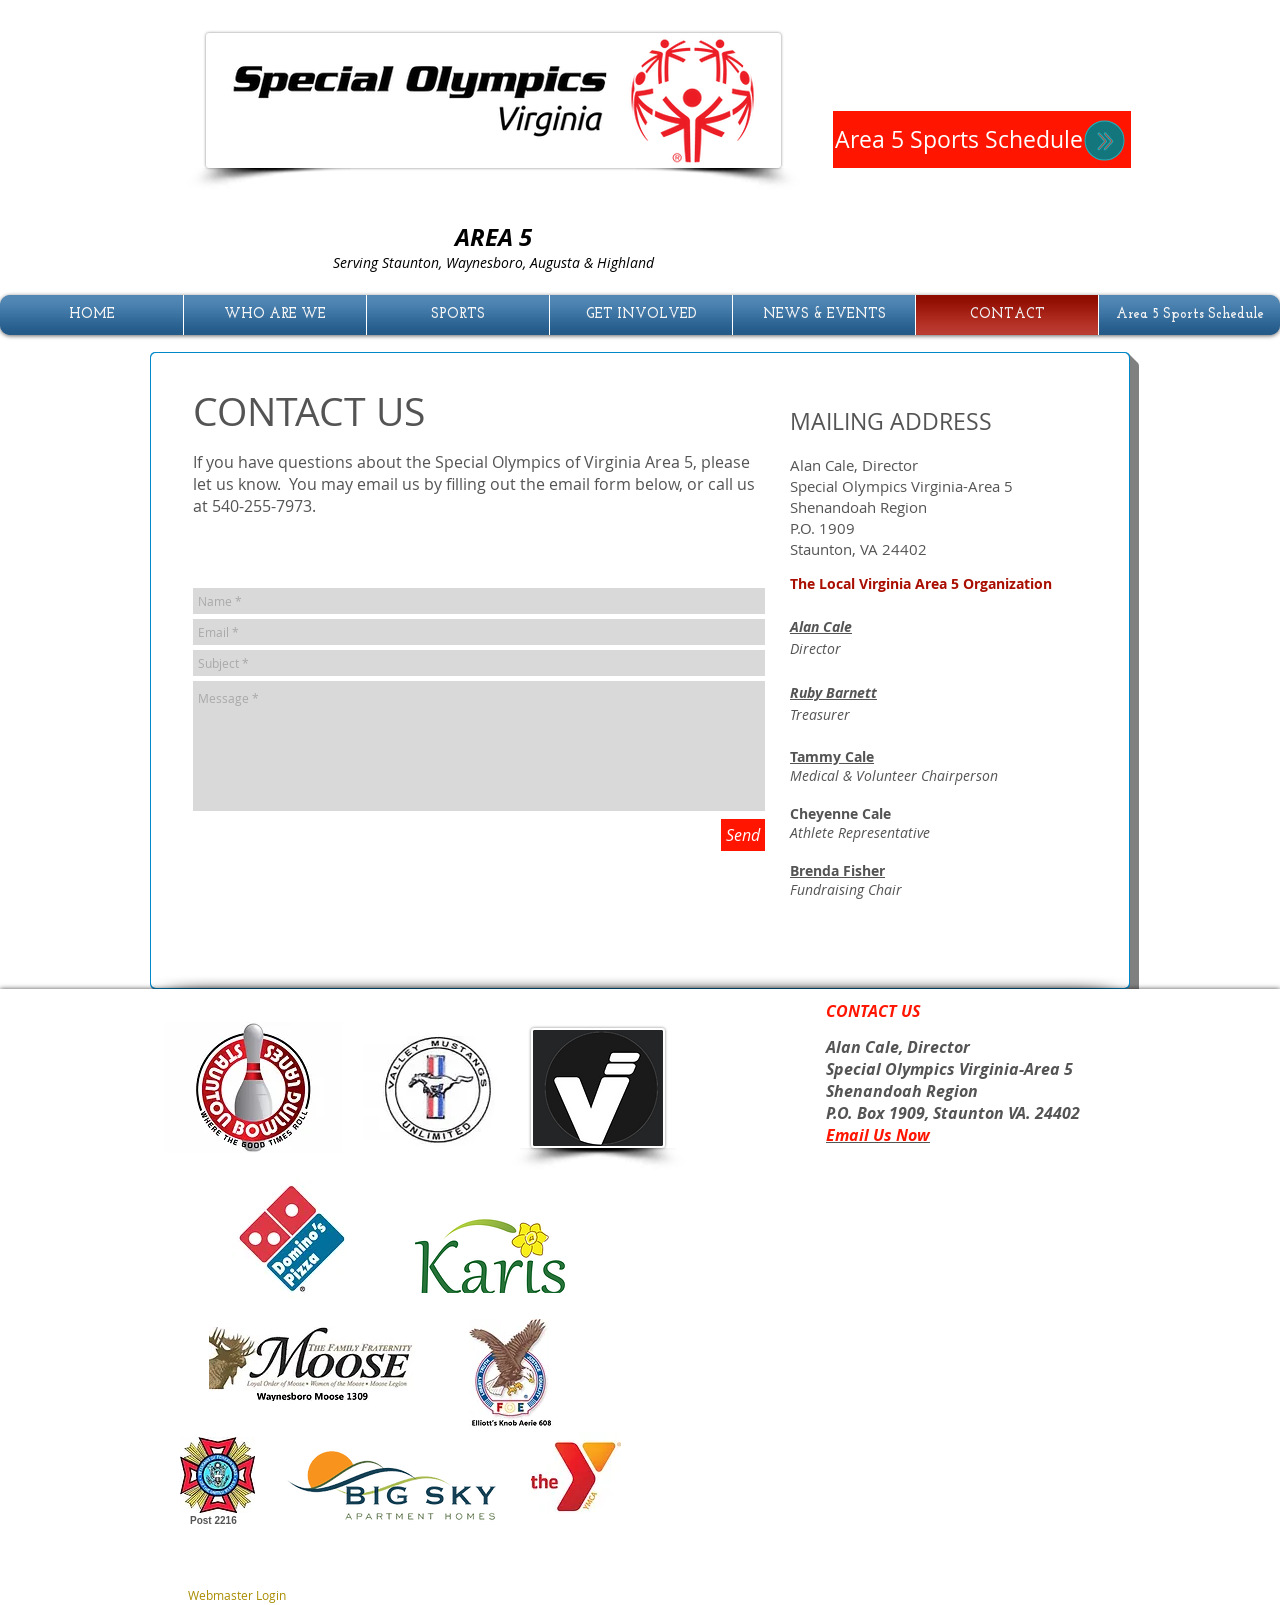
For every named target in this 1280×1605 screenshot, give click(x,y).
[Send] (743, 835)
